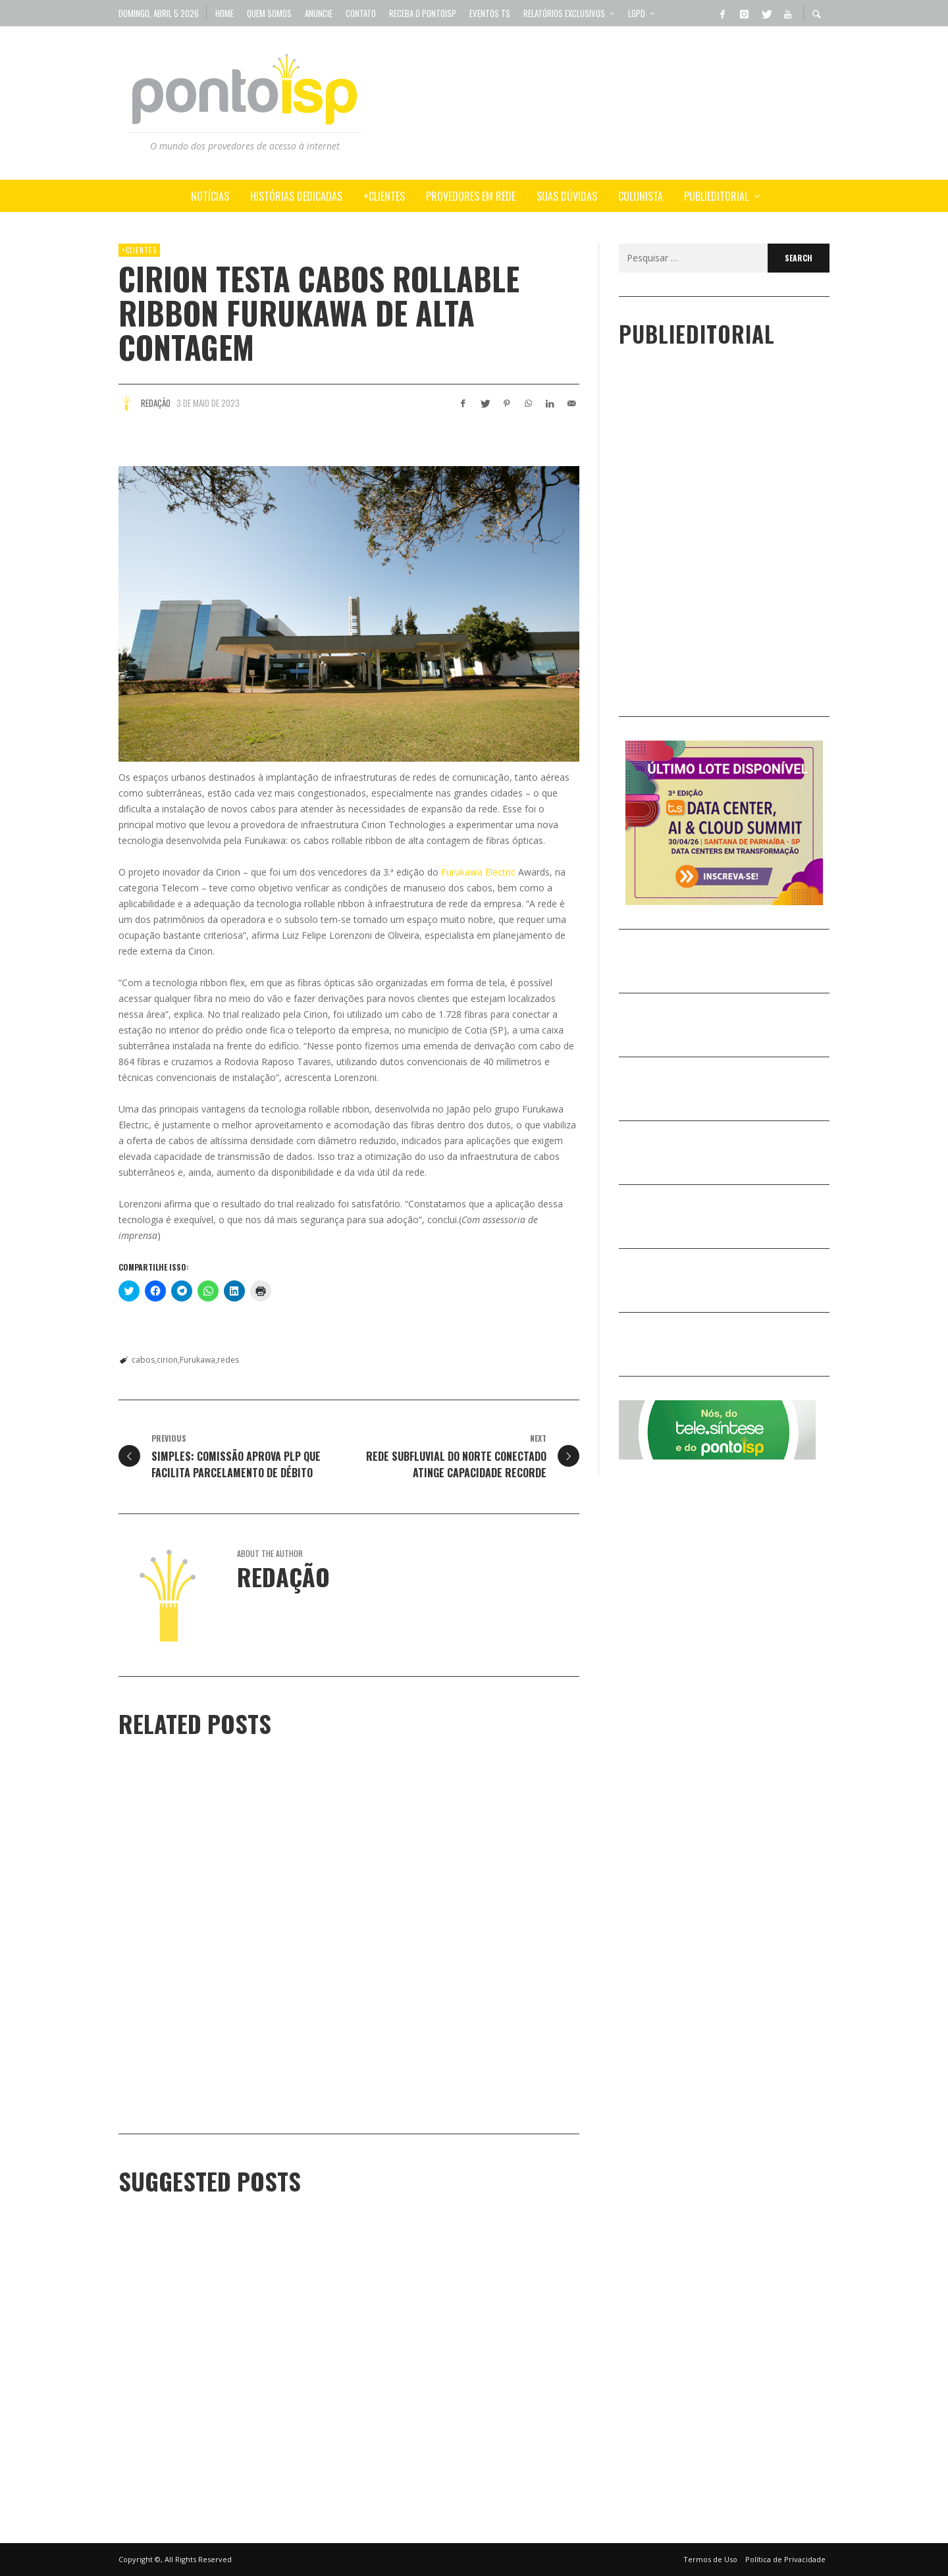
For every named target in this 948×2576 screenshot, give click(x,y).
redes (228, 1359)
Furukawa (197, 1359)
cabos (143, 1359)
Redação (156, 402)
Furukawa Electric (478, 872)
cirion (167, 1359)
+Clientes (139, 250)
